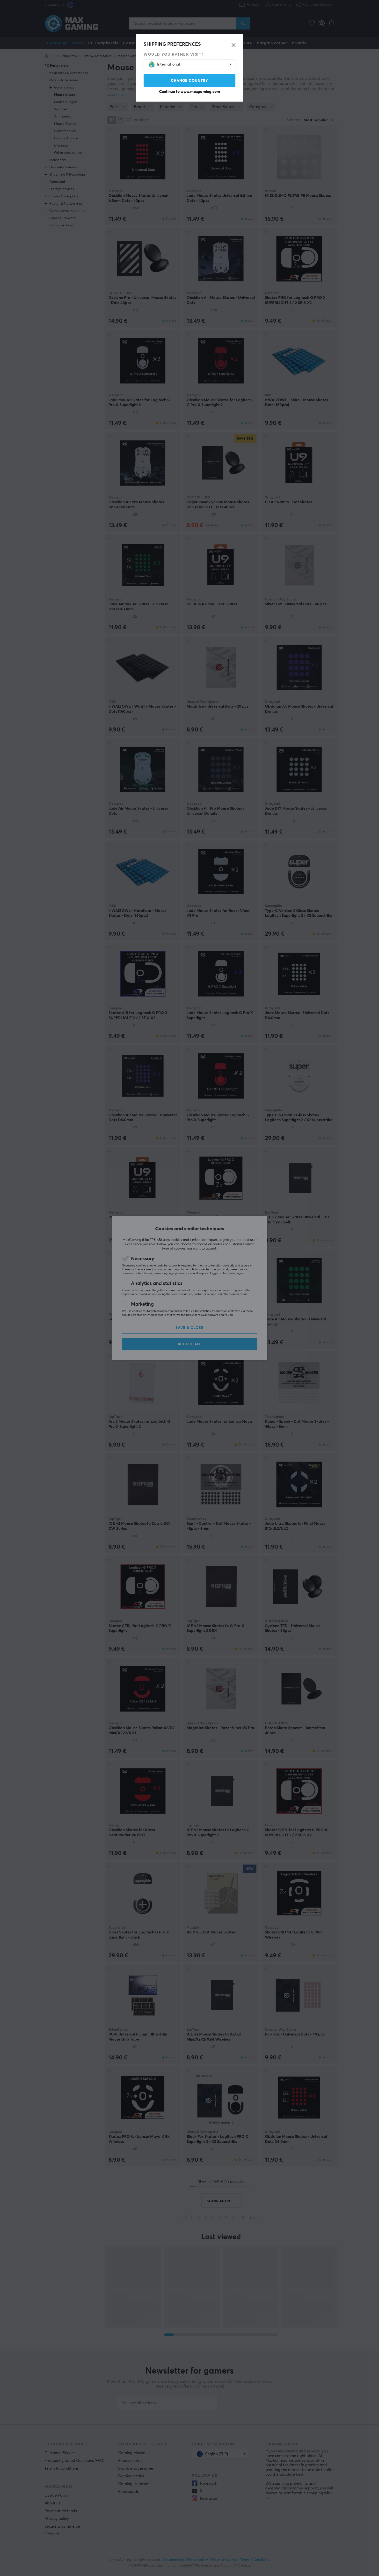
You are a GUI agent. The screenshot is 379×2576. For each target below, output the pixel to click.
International (164, 64)
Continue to (189, 92)
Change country (189, 80)
